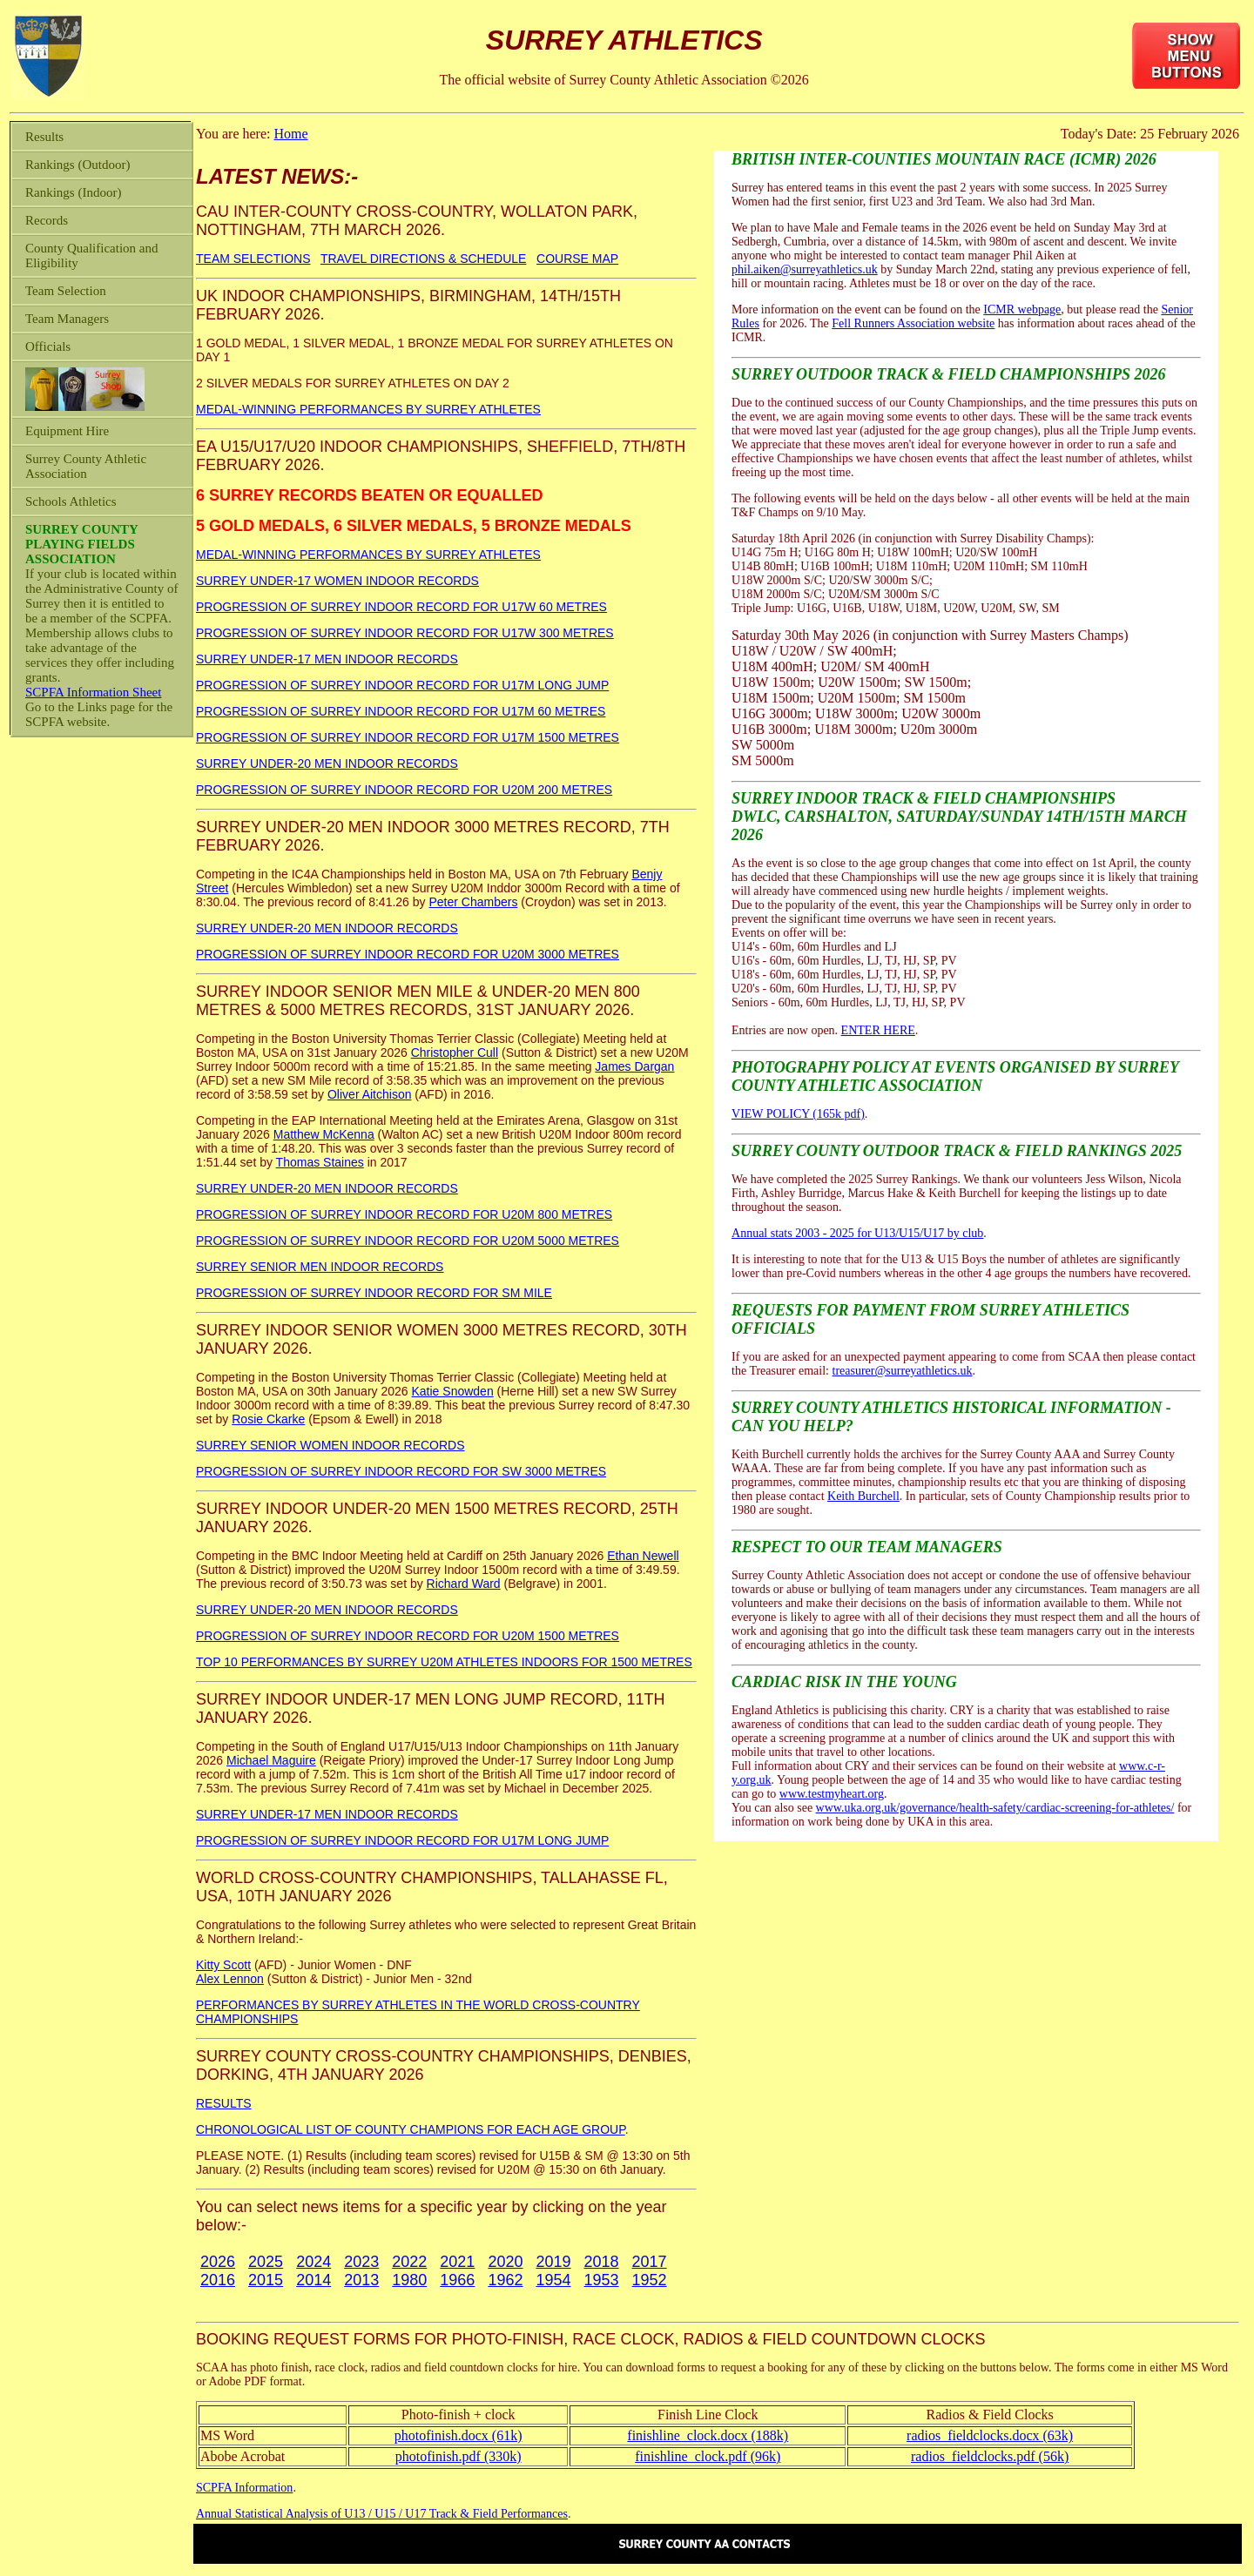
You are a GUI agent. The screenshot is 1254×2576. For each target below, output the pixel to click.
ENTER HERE (878, 1030)
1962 (505, 2280)
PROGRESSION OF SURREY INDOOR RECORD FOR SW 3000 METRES (401, 1471)
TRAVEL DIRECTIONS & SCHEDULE (423, 259)
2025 (265, 2261)
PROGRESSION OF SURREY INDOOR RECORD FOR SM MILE (374, 1293)
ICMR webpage (1022, 309)
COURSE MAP (577, 259)
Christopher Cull (454, 1052)
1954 (553, 2280)
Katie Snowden (453, 1391)
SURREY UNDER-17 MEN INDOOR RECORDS (327, 659)
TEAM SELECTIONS (253, 259)
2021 (457, 2261)
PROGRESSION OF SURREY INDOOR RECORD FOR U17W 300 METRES (405, 633)
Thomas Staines (320, 1162)
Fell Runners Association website (913, 323)
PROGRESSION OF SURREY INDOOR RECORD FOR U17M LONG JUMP (402, 685)
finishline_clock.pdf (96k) (707, 2456)
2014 (313, 2280)
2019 (553, 2261)
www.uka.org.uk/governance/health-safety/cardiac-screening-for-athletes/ (995, 1807)
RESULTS (224, 2103)
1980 (409, 2280)
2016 (217, 2280)
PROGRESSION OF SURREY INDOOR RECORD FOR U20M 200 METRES (404, 790)
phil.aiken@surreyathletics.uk (805, 269)
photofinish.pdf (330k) (458, 2456)
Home (290, 133)
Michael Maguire (271, 1760)
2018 (601, 2261)
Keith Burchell (863, 1496)
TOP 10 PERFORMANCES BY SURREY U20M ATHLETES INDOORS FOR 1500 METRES (444, 1662)
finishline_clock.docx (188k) (707, 2435)
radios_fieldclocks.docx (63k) (990, 2435)
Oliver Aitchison (369, 1094)
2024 (313, 2261)
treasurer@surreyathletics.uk (903, 1370)
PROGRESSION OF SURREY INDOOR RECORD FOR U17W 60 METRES (401, 607)
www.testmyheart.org (831, 1793)
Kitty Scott (223, 1965)
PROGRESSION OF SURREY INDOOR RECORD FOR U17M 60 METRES (400, 711)
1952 (649, 2280)
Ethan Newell (643, 1556)
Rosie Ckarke (268, 1419)
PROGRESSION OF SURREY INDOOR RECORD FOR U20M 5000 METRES (407, 1241)
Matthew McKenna (323, 1134)
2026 (217, 2261)
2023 (361, 2261)
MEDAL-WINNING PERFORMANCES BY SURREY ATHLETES (368, 409)
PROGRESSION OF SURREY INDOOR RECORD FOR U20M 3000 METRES (407, 954)
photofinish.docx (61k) (458, 2435)
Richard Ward (464, 1584)
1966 (457, 2280)
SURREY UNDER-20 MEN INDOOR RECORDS (327, 763)
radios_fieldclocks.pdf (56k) (990, 2456)
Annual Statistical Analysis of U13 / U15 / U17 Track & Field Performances (382, 2513)
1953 (601, 2280)
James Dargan (634, 1066)
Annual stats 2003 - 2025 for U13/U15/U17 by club (857, 1233)
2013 (361, 2280)
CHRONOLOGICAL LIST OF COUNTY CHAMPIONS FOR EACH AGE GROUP (410, 2129)
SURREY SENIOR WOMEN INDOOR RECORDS (330, 1445)
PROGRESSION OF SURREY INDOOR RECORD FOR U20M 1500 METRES (407, 1636)
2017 (649, 2261)
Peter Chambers (472, 902)
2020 (505, 2261)
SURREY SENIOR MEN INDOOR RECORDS (319, 1267)
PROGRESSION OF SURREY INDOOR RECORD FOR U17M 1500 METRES (407, 737)
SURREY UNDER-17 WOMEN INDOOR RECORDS (337, 581)
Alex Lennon (230, 1979)
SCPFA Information (244, 2487)
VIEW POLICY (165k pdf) (798, 1113)
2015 (265, 2280)
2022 (409, 2261)
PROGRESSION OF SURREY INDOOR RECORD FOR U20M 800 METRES (404, 1214)
